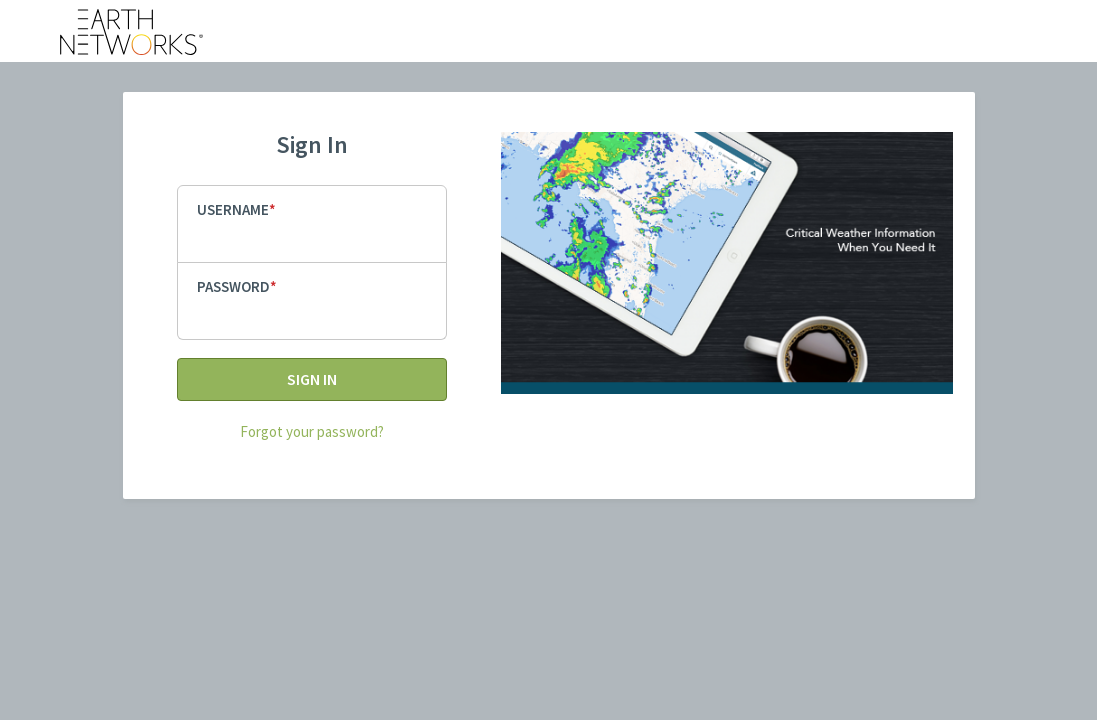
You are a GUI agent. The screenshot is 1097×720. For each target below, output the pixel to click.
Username (233, 209)
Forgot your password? (312, 431)
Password (233, 286)
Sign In (312, 379)
